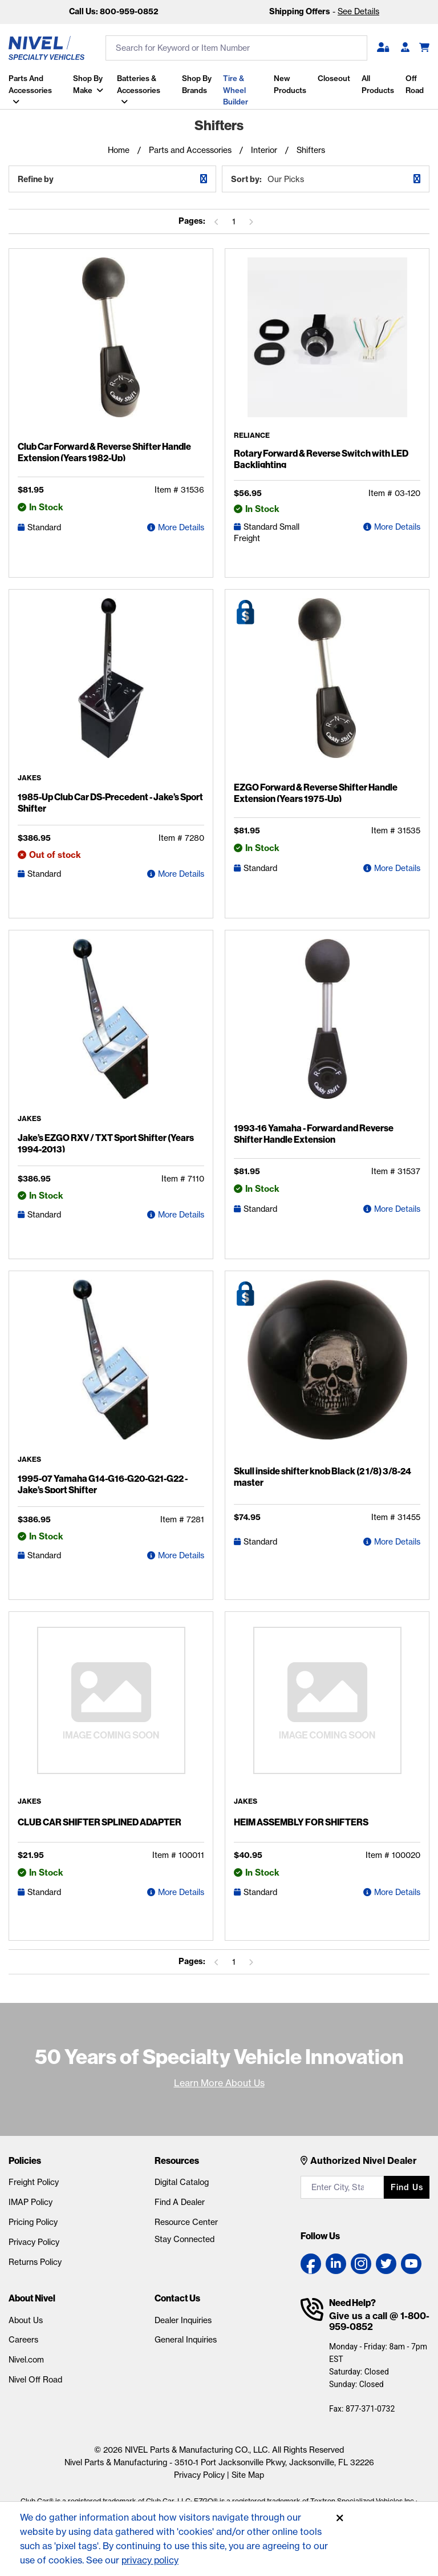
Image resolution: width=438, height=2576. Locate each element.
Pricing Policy (33, 2223)
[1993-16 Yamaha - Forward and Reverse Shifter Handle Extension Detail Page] (327, 1029)
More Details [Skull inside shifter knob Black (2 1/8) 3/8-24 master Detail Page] (397, 1543)
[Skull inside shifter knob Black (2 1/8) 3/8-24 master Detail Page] (327, 1371)
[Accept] (340, 2518)
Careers (23, 2341)
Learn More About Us (219, 2083)
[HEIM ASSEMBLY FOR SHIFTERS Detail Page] (327, 1710)
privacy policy (150, 2560)
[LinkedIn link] (336, 2265)
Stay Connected (184, 2240)
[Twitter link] (386, 2265)
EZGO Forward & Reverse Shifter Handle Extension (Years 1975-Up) (316, 793)
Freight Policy (34, 2183)
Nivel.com (26, 2361)
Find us (407, 2188)
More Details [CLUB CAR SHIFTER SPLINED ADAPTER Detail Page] (181, 1893)
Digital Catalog (182, 2183)
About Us (26, 2321)
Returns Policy (35, 2262)
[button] (383, 48)
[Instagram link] (361, 2265)
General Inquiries (186, 2341)
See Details (358, 11)
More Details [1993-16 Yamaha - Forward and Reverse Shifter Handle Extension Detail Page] (397, 1209)
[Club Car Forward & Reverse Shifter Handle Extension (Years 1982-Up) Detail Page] (111, 348)
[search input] (236, 48)
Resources (177, 2161)
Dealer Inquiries (183, 2321)
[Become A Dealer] (405, 48)
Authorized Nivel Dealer (363, 2161)
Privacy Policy (34, 2243)
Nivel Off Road (35, 2380)
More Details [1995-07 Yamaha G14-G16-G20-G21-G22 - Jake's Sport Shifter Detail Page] (181, 1556)
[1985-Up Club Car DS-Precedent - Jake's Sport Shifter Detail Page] (111, 687)
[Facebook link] (311, 2265)
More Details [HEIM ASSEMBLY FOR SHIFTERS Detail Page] (397, 1893)
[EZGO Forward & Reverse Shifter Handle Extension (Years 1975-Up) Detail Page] (327, 688)
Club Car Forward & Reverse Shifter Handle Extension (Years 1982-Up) (104, 452)
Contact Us (177, 2299)
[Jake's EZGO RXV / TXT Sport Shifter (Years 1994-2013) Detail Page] (111, 1028)
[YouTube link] (411, 2265)
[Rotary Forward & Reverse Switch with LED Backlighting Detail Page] (327, 346)
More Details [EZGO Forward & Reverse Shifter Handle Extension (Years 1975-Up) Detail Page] (397, 869)
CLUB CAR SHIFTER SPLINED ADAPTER (99, 1822)
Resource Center (186, 2223)
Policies (25, 2161)
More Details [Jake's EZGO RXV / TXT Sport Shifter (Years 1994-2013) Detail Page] (181, 1215)
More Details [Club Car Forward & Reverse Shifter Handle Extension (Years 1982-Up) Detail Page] (181, 528)
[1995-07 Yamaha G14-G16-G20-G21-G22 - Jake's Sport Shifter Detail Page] (111, 1369)
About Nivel (32, 2299)
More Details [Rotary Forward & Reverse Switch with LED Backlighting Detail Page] (397, 528)
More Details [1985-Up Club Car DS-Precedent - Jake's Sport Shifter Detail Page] (181, 874)
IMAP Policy (30, 2203)
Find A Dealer (180, 2203)
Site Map (248, 2476)
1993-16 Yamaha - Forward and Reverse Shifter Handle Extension (314, 1134)
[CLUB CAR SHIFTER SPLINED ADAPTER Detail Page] (111, 1710)
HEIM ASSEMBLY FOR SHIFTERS (301, 1822)
